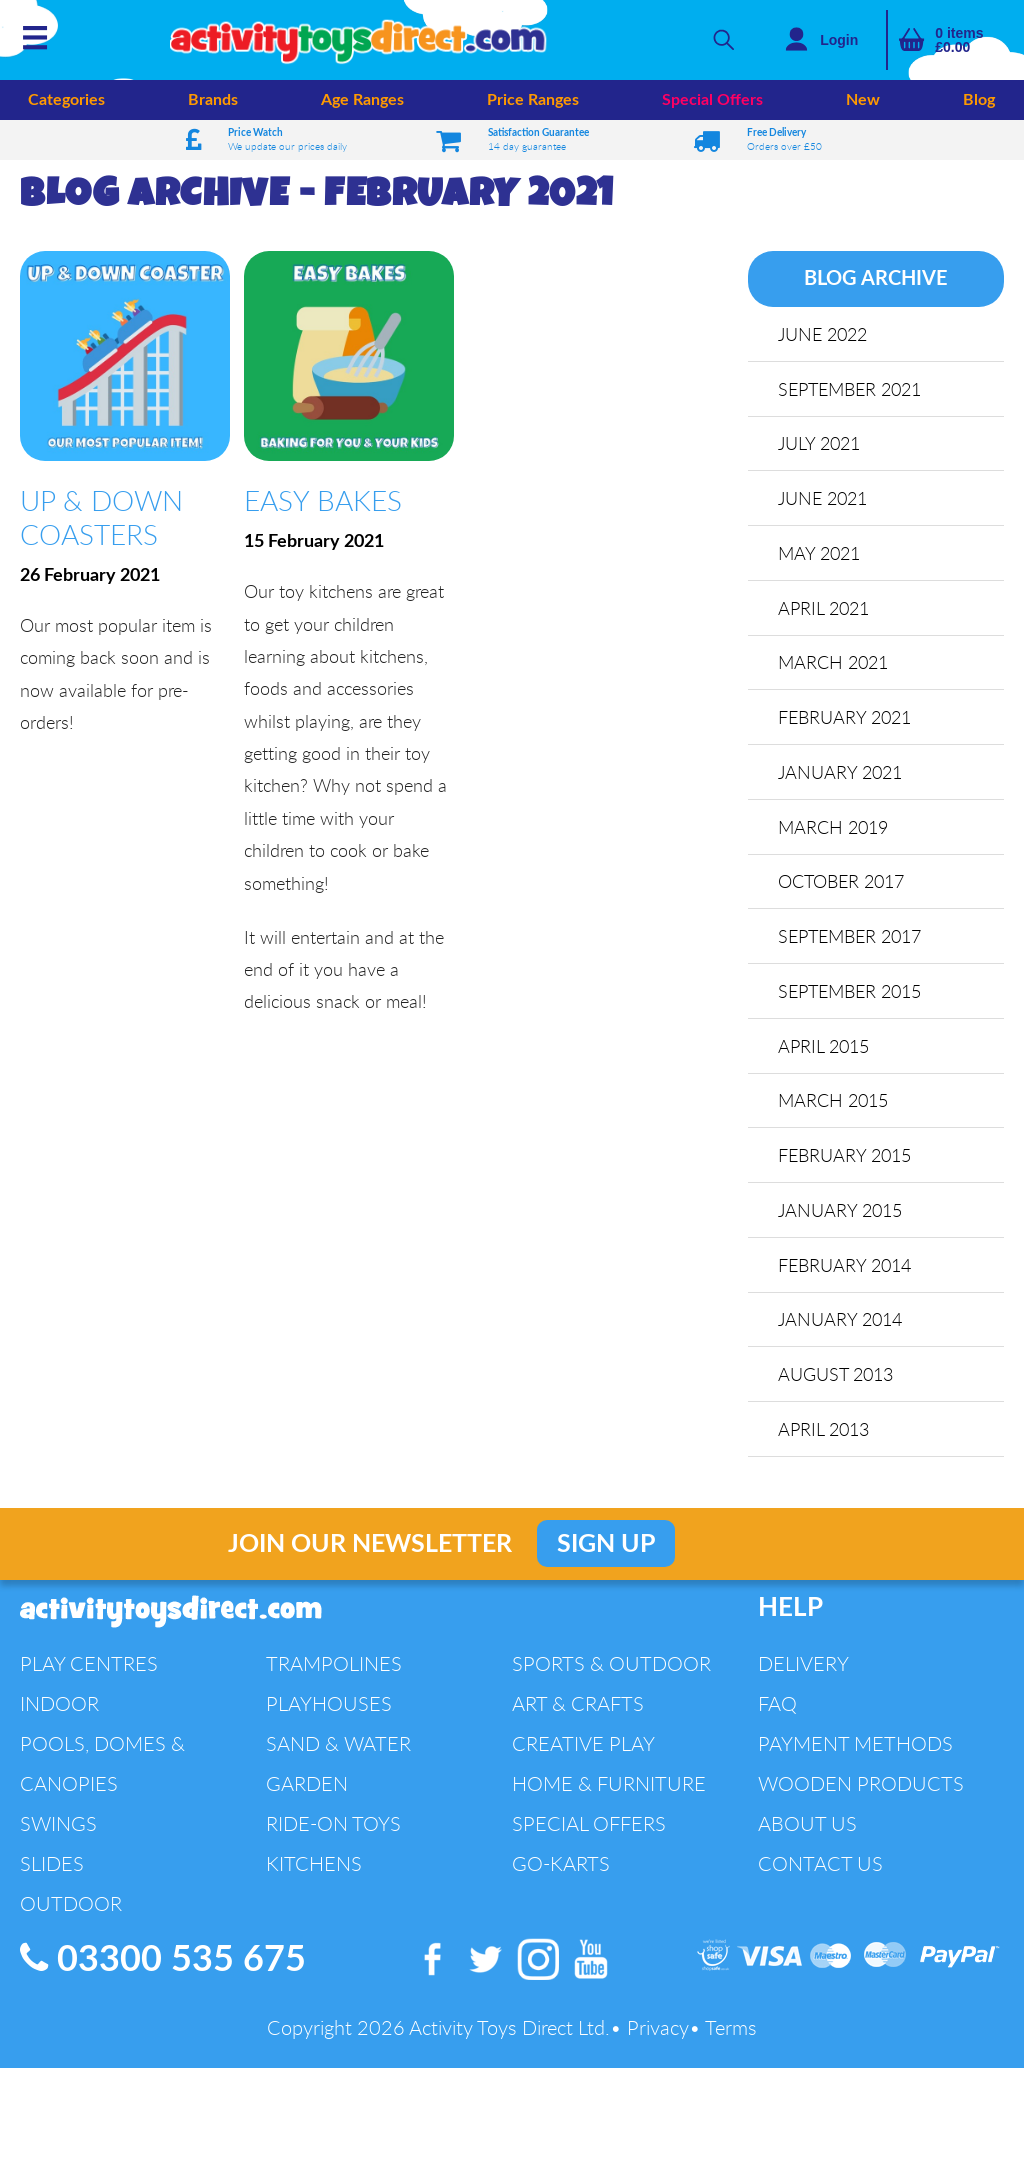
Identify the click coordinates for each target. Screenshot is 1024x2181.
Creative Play (583, 1748)
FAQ (777, 1708)
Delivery (803, 1668)
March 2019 (834, 829)
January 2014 (841, 1324)
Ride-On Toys (333, 1828)
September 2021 (850, 389)
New (863, 100)
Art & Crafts (578, 1708)
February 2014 (845, 1269)
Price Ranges (533, 100)
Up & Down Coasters (101, 517)
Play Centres (89, 1668)
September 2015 (850, 994)
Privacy (658, 2032)
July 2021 (820, 444)
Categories (66, 100)
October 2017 (842, 884)
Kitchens (314, 1868)
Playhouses (329, 1708)
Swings (58, 1828)
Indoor (59, 1708)
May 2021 (820, 554)
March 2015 (834, 1104)
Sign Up (606, 1549)
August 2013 (836, 1379)
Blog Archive (876, 279)
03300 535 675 (163, 1964)
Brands (213, 100)
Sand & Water (338, 1748)
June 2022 (823, 334)
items (959, 40)
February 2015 (845, 1159)
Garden (307, 1788)
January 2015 (841, 1214)
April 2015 (824, 1049)
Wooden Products (861, 1788)
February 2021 (845, 719)
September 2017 (850, 939)
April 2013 (824, 1434)
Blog (979, 100)
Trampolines (334, 1668)
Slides (52, 1868)
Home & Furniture (609, 1788)
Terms (731, 2032)
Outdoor (71, 1908)
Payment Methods (855, 1748)
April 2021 (824, 609)
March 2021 (834, 664)
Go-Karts (561, 1868)
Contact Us (820, 1868)
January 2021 (841, 774)
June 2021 (823, 499)
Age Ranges (362, 100)
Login (839, 40)
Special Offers (712, 100)
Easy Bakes (323, 500)
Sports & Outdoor (611, 1668)
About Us (807, 1828)
